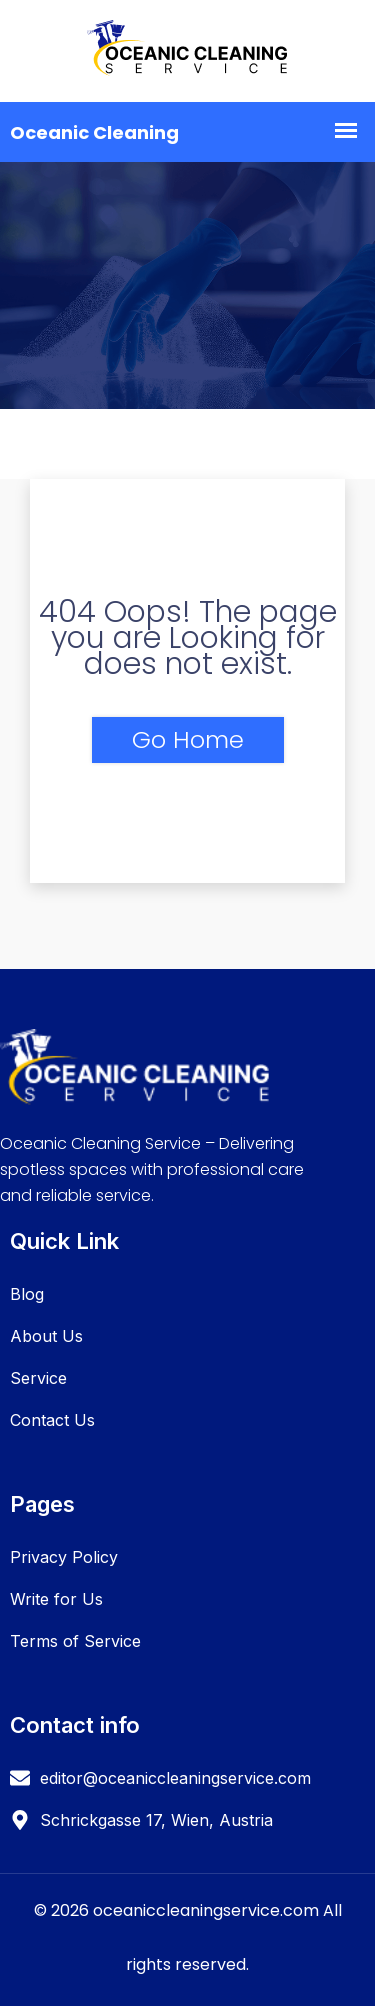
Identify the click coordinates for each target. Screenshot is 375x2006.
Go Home (188, 739)
